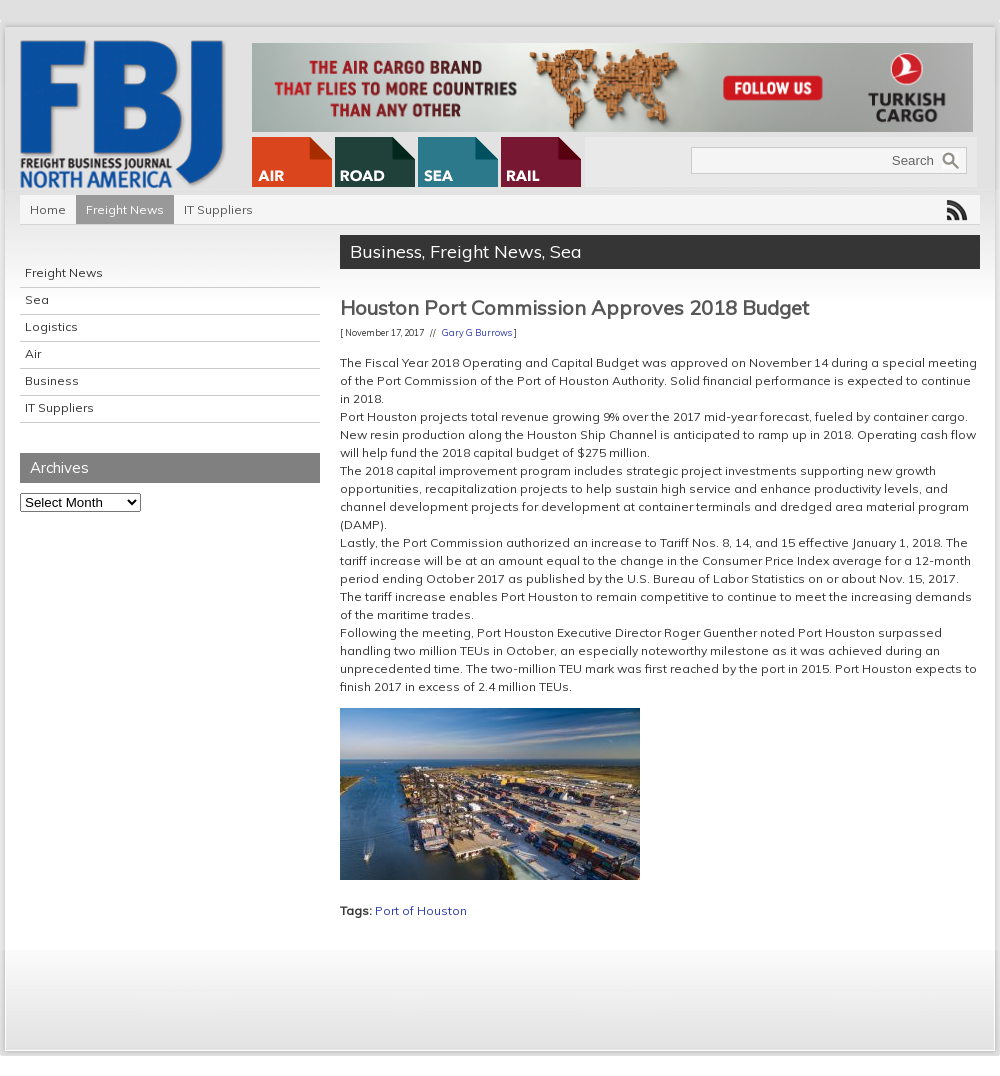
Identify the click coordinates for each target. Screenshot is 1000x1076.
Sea (37, 299)
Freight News (125, 209)
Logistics (51, 326)
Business (52, 380)
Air (33, 353)
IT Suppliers (218, 209)
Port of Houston (421, 910)
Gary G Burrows (477, 332)
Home (48, 209)
